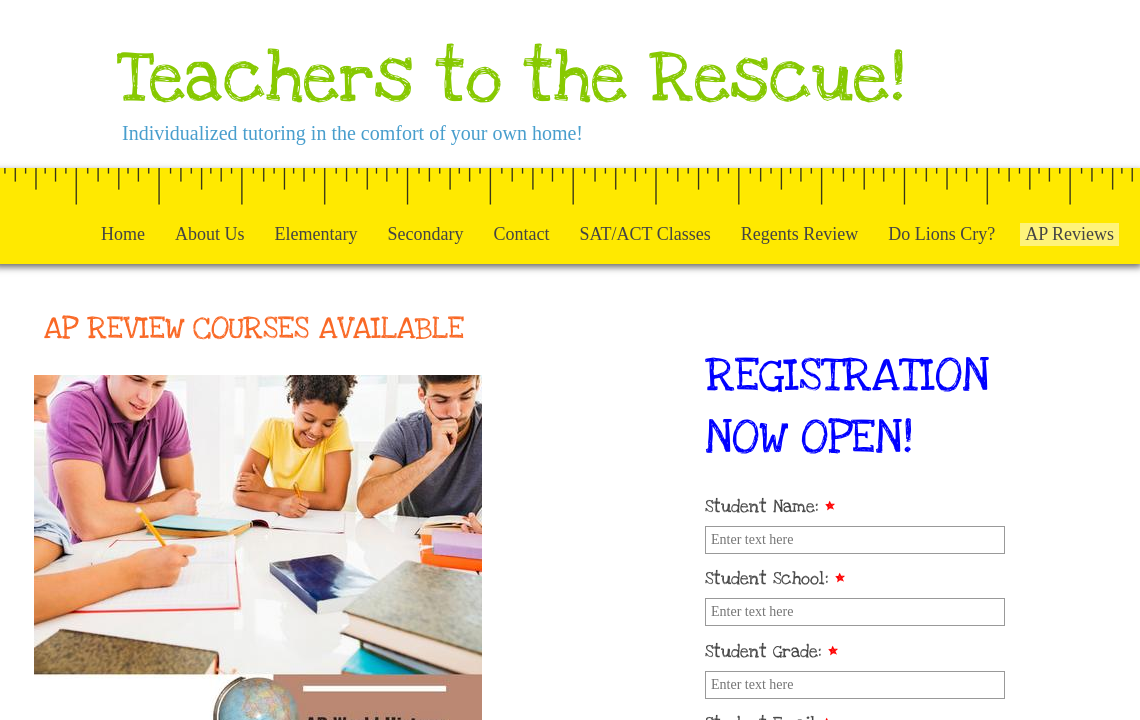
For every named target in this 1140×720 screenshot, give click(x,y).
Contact (521, 234)
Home (123, 234)
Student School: (775, 578)
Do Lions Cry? (941, 234)
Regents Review (799, 234)
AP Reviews (1069, 234)
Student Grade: (771, 651)
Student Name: (770, 506)
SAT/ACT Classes (644, 234)
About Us (210, 234)
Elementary (316, 234)
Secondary (426, 234)
